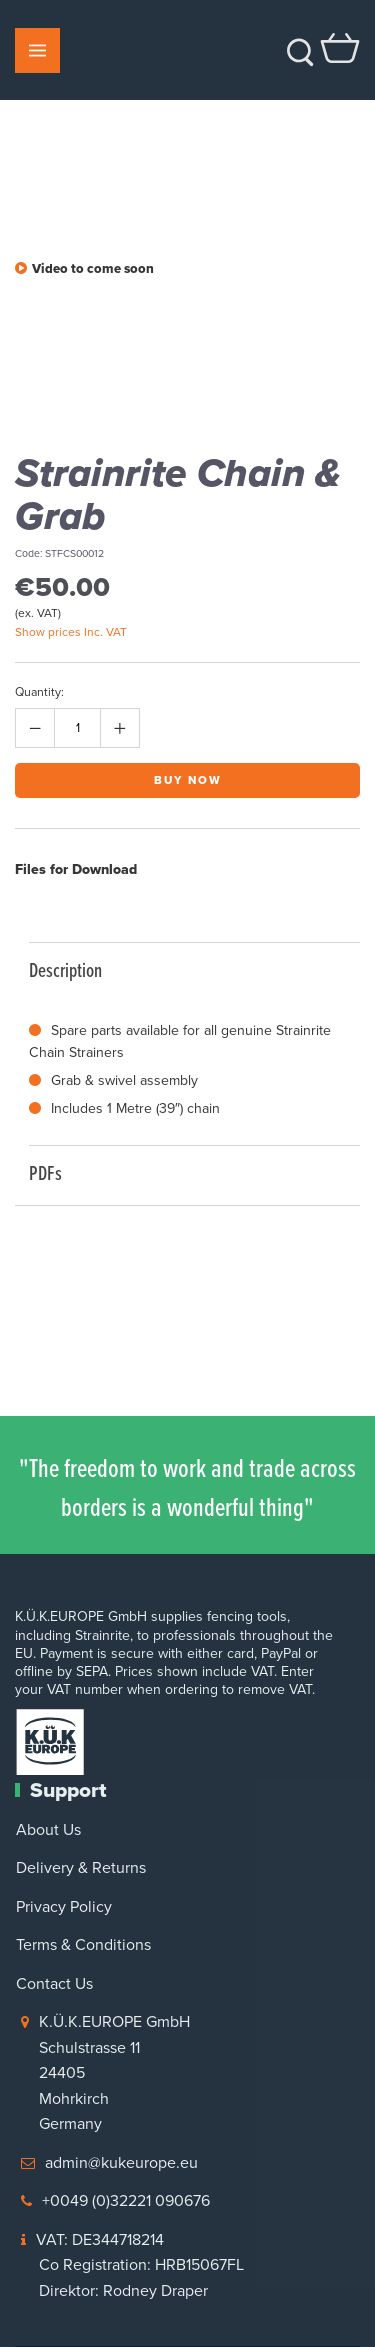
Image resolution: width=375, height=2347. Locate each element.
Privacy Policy (64, 1906)
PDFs (184, 1172)
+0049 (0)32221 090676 (126, 2200)
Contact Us (54, 1983)
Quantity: (39, 692)
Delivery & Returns (81, 1867)
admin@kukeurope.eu (121, 2162)
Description (184, 969)
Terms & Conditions (83, 1944)
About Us (48, 1829)
